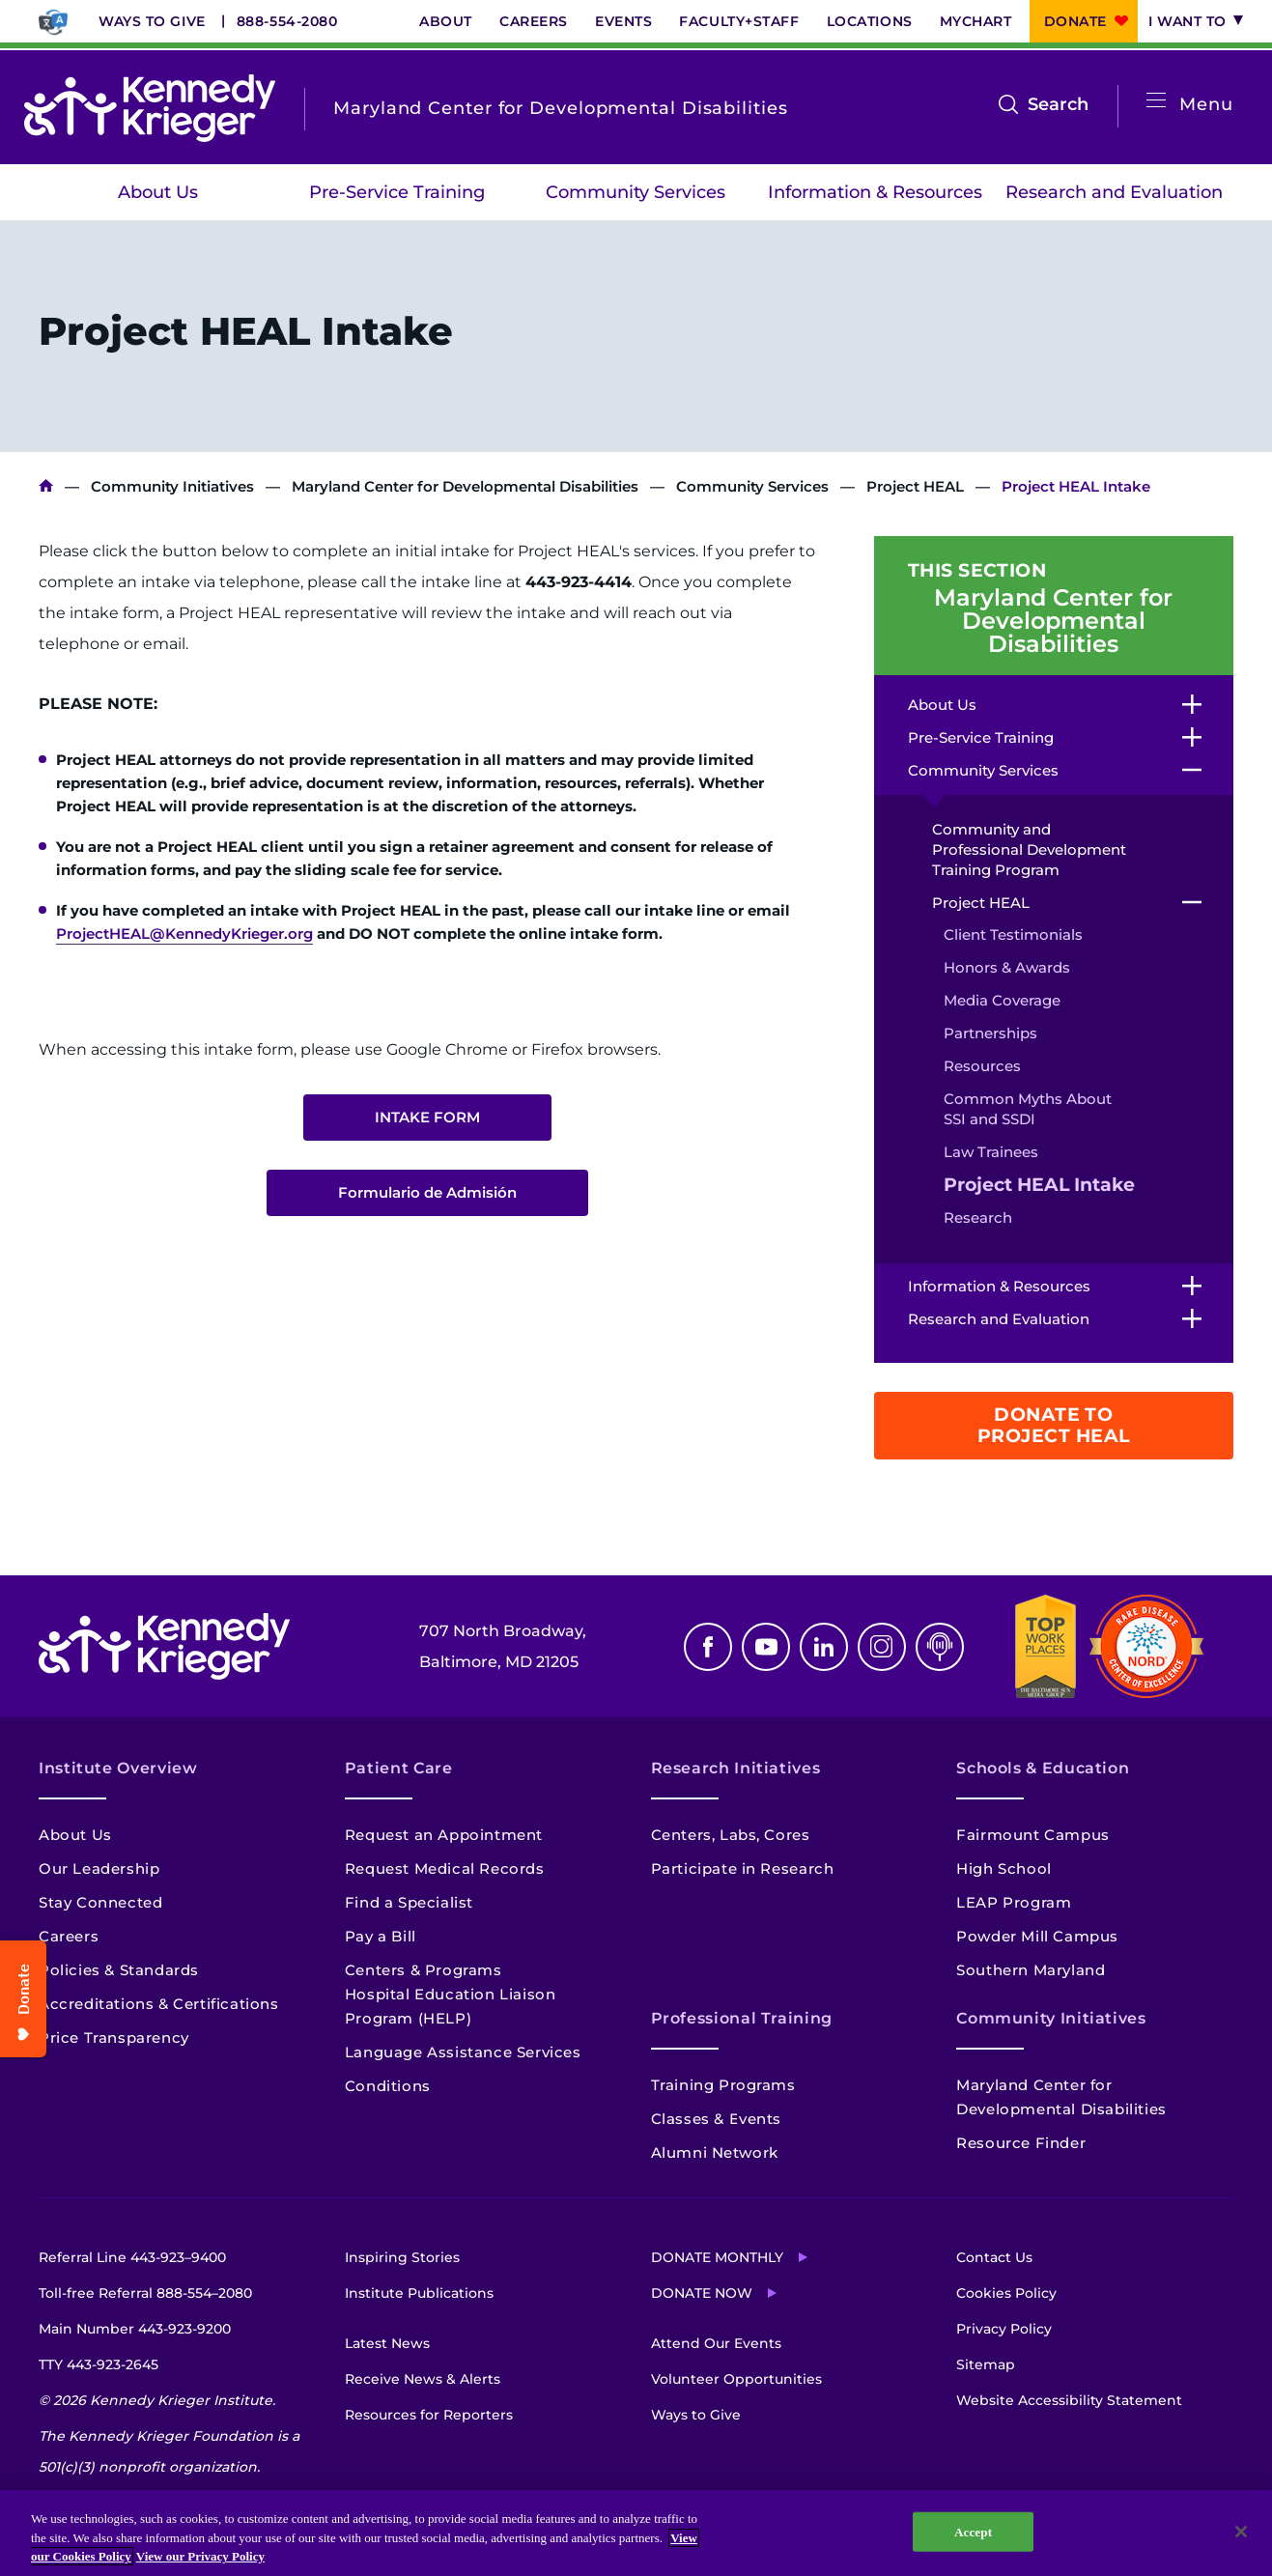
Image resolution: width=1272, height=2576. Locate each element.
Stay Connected (100, 1902)
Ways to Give (152, 21)
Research (978, 1217)
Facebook (708, 1647)
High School (1004, 1868)
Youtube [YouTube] (766, 1647)
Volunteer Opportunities (736, 2379)
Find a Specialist (409, 1902)
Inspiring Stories (402, 2257)
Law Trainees (991, 1152)
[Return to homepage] (149, 108)
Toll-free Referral (145, 2293)
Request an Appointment (444, 1835)
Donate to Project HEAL (1053, 1425)
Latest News (387, 2343)
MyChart (976, 21)
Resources (982, 1066)
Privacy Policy (1004, 2328)
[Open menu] (1156, 101)
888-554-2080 (287, 21)
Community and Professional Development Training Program (1029, 849)
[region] (636, 2533)
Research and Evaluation (1114, 192)
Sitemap (985, 2364)
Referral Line (132, 2257)
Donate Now (701, 2293)
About (445, 21)
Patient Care (399, 1768)
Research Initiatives (736, 1768)
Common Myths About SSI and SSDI (1028, 1109)
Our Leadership (99, 1868)
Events (623, 21)
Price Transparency (114, 2037)
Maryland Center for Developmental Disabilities (465, 486)
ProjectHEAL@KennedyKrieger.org (184, 933)
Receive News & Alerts (422, 2379)
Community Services (635, 192)
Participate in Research (742, 1868)
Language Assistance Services (463, 2052)
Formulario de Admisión (427, 1192)
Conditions (388, 2086)
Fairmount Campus (1033, 1835)
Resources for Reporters (429, 2414)
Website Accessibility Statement (1069, 2400)
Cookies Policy (1006, 2293)
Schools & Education (1042, 1768)
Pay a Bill (380, 1936)
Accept (973, 2531)
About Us (158, 192)
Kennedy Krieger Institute (46, 486)
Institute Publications (419, 2293)
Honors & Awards (1007, 967)
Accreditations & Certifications (159, 2004)
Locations (870, 21)
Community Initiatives (172, 486)
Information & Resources (875, 192)
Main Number (135, 2328)
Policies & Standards (119, 1970)
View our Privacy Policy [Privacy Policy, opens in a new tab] (200, 2556)
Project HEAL (915, 486)
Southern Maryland (1030, 1970)
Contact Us (994, 2257)
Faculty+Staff (739, 21)
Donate (1075, 21)
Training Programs (723, 2085)
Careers (533, 21)
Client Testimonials (1013, 934)
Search (1058, 104)
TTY (98, 2364)
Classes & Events (716, 2118)
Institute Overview (118, 1768)
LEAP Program (1013, 1902)
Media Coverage (1002, 1000)
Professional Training (742, 2018)
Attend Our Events (716, 2343)
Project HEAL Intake (1039, 1185)
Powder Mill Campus (1037, 1936)
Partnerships (990, 1033)
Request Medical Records (445, 1868)
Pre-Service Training (397, 192)
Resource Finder (1021, 2143)
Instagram (882, 1647)
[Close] (1241, 2531)
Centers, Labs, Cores (730, 1835)
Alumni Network (714, 2152)
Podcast (940, 1647)
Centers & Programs (423, 1970)
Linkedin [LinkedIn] (824, 1647)
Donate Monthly (717, 2257)
